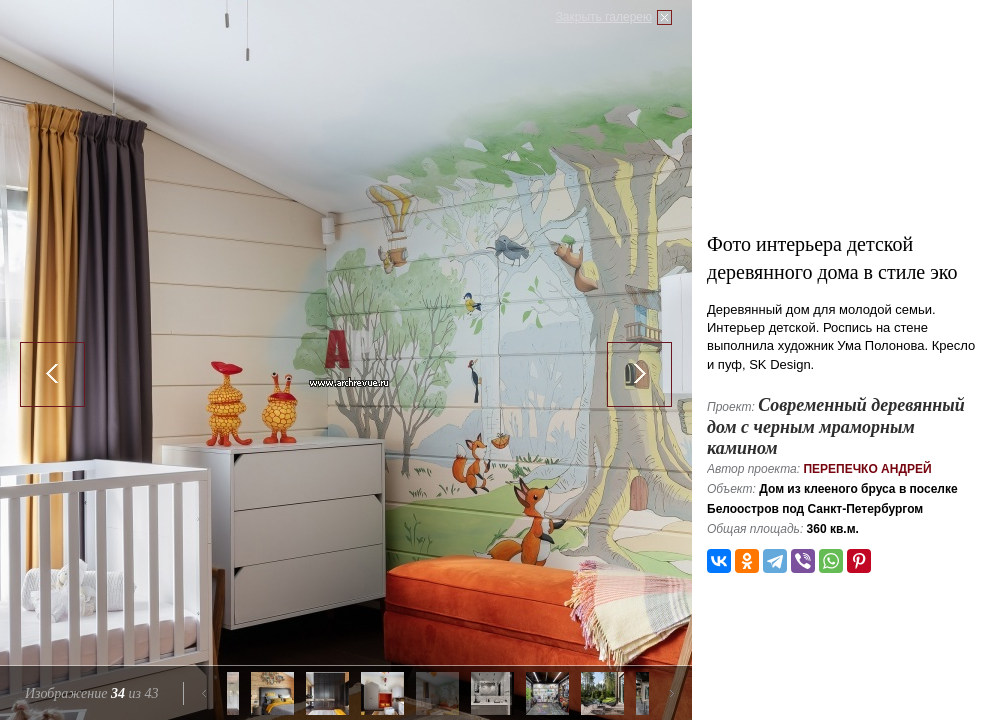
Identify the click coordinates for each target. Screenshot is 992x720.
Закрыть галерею (604, 17)
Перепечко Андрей (867, 469)
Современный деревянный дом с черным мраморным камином (836, 426)
